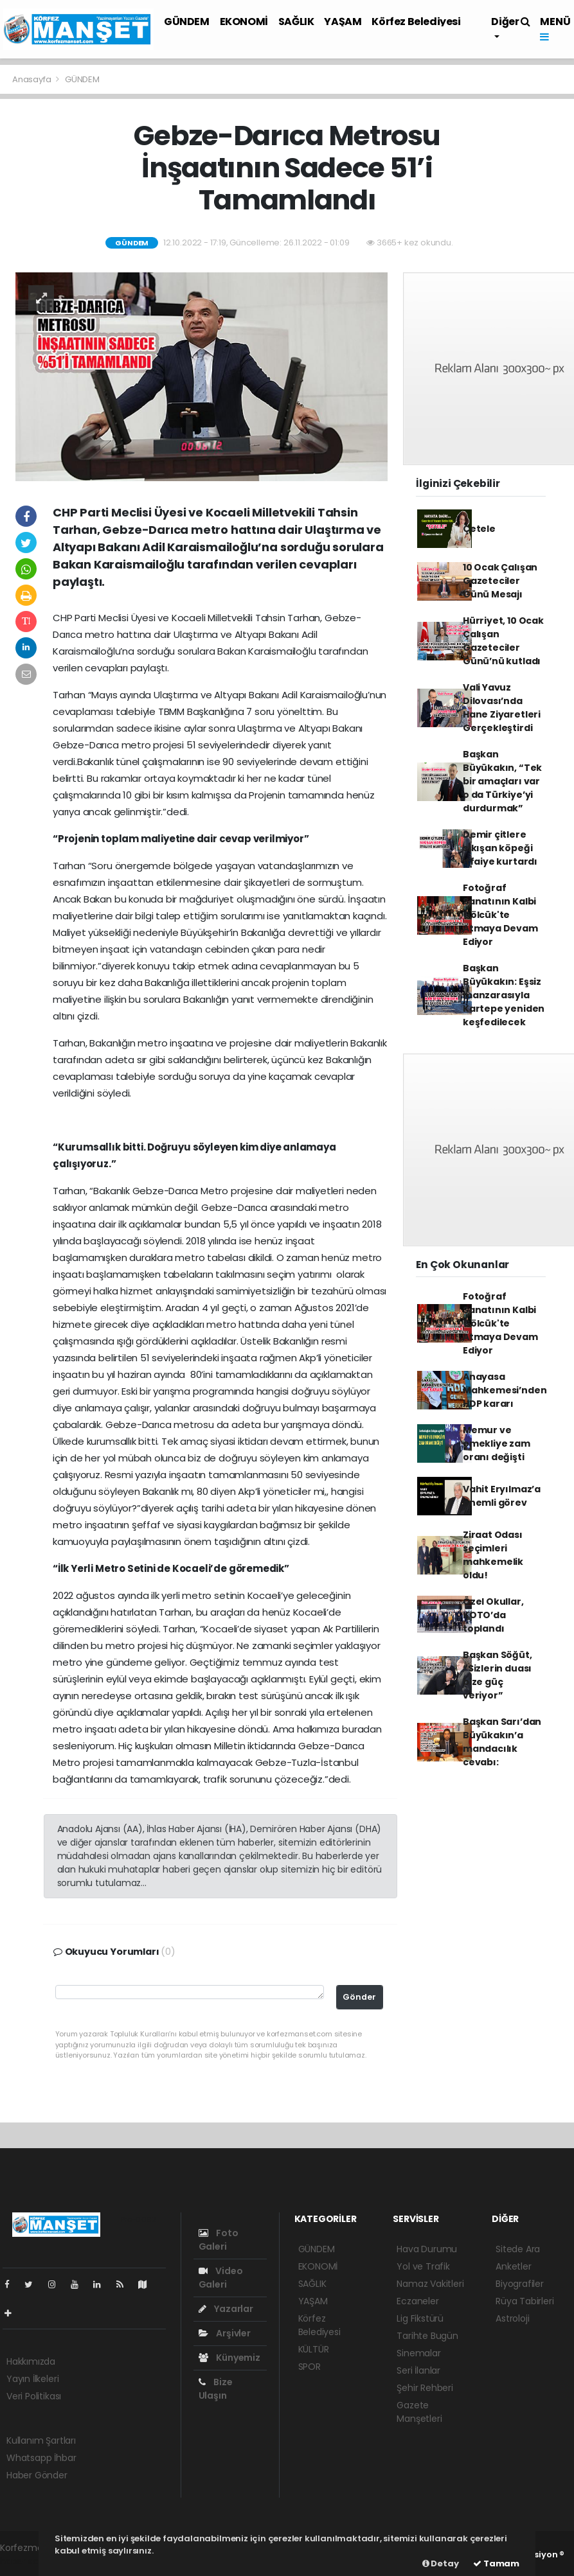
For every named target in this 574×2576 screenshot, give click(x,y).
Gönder (359, 1996)
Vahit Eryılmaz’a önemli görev (502, 1496)
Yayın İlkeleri (32, 2378)
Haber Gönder (36, 2475)
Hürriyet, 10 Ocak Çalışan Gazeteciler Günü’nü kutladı (503, 640)
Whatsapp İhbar (41, 2457)
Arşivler (225, 2333)
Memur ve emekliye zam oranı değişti (496, 1443)
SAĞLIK (296, 21)
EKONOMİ (244, 21)
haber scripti (27, 2561)
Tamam (496, 2563)
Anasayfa (32, 79)
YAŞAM (342, 21)
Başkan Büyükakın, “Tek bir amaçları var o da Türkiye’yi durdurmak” (502, 781)
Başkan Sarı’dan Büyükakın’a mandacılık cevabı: (502, 1742)
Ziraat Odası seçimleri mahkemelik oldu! (493, 1555)
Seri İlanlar (418, 2370)
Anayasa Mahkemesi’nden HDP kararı (504, 1390)
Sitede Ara (518, 2249)
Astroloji (512, 2318)
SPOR (309, 2366)
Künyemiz (229, 2357)
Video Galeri (221, 2277)
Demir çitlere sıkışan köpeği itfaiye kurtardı (500, 848)
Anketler (513, 2266)
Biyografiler (520, 2283)
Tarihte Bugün (427, 2335)
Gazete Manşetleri (419, 2412)
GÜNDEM (187, 21)
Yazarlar (226, 2308)
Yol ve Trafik (423, 2266)
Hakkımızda (30, 2361)
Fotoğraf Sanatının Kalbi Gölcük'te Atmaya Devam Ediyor (500, 914)
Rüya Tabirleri (524, 2301)
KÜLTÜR (313, 2349)
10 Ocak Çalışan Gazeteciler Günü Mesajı (500, 581)
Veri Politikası (33, 2396)
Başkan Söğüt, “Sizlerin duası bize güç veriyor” (497, 1675)
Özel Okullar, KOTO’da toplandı (493, 1615)
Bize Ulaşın (216, 2389)
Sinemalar (418, 2353)
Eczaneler (417, 2301)
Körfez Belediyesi (416, 21)
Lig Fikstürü (420, 2318)
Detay (440, 2563)
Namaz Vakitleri (430, 2283)
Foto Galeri (218, 2240)
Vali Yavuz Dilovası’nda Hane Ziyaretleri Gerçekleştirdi (502, 707)
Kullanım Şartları (41, 2440)
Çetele (479, 528)
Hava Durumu (427, 2249)
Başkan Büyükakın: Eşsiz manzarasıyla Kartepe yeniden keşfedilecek (503, 995)
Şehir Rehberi (425, 2387)
